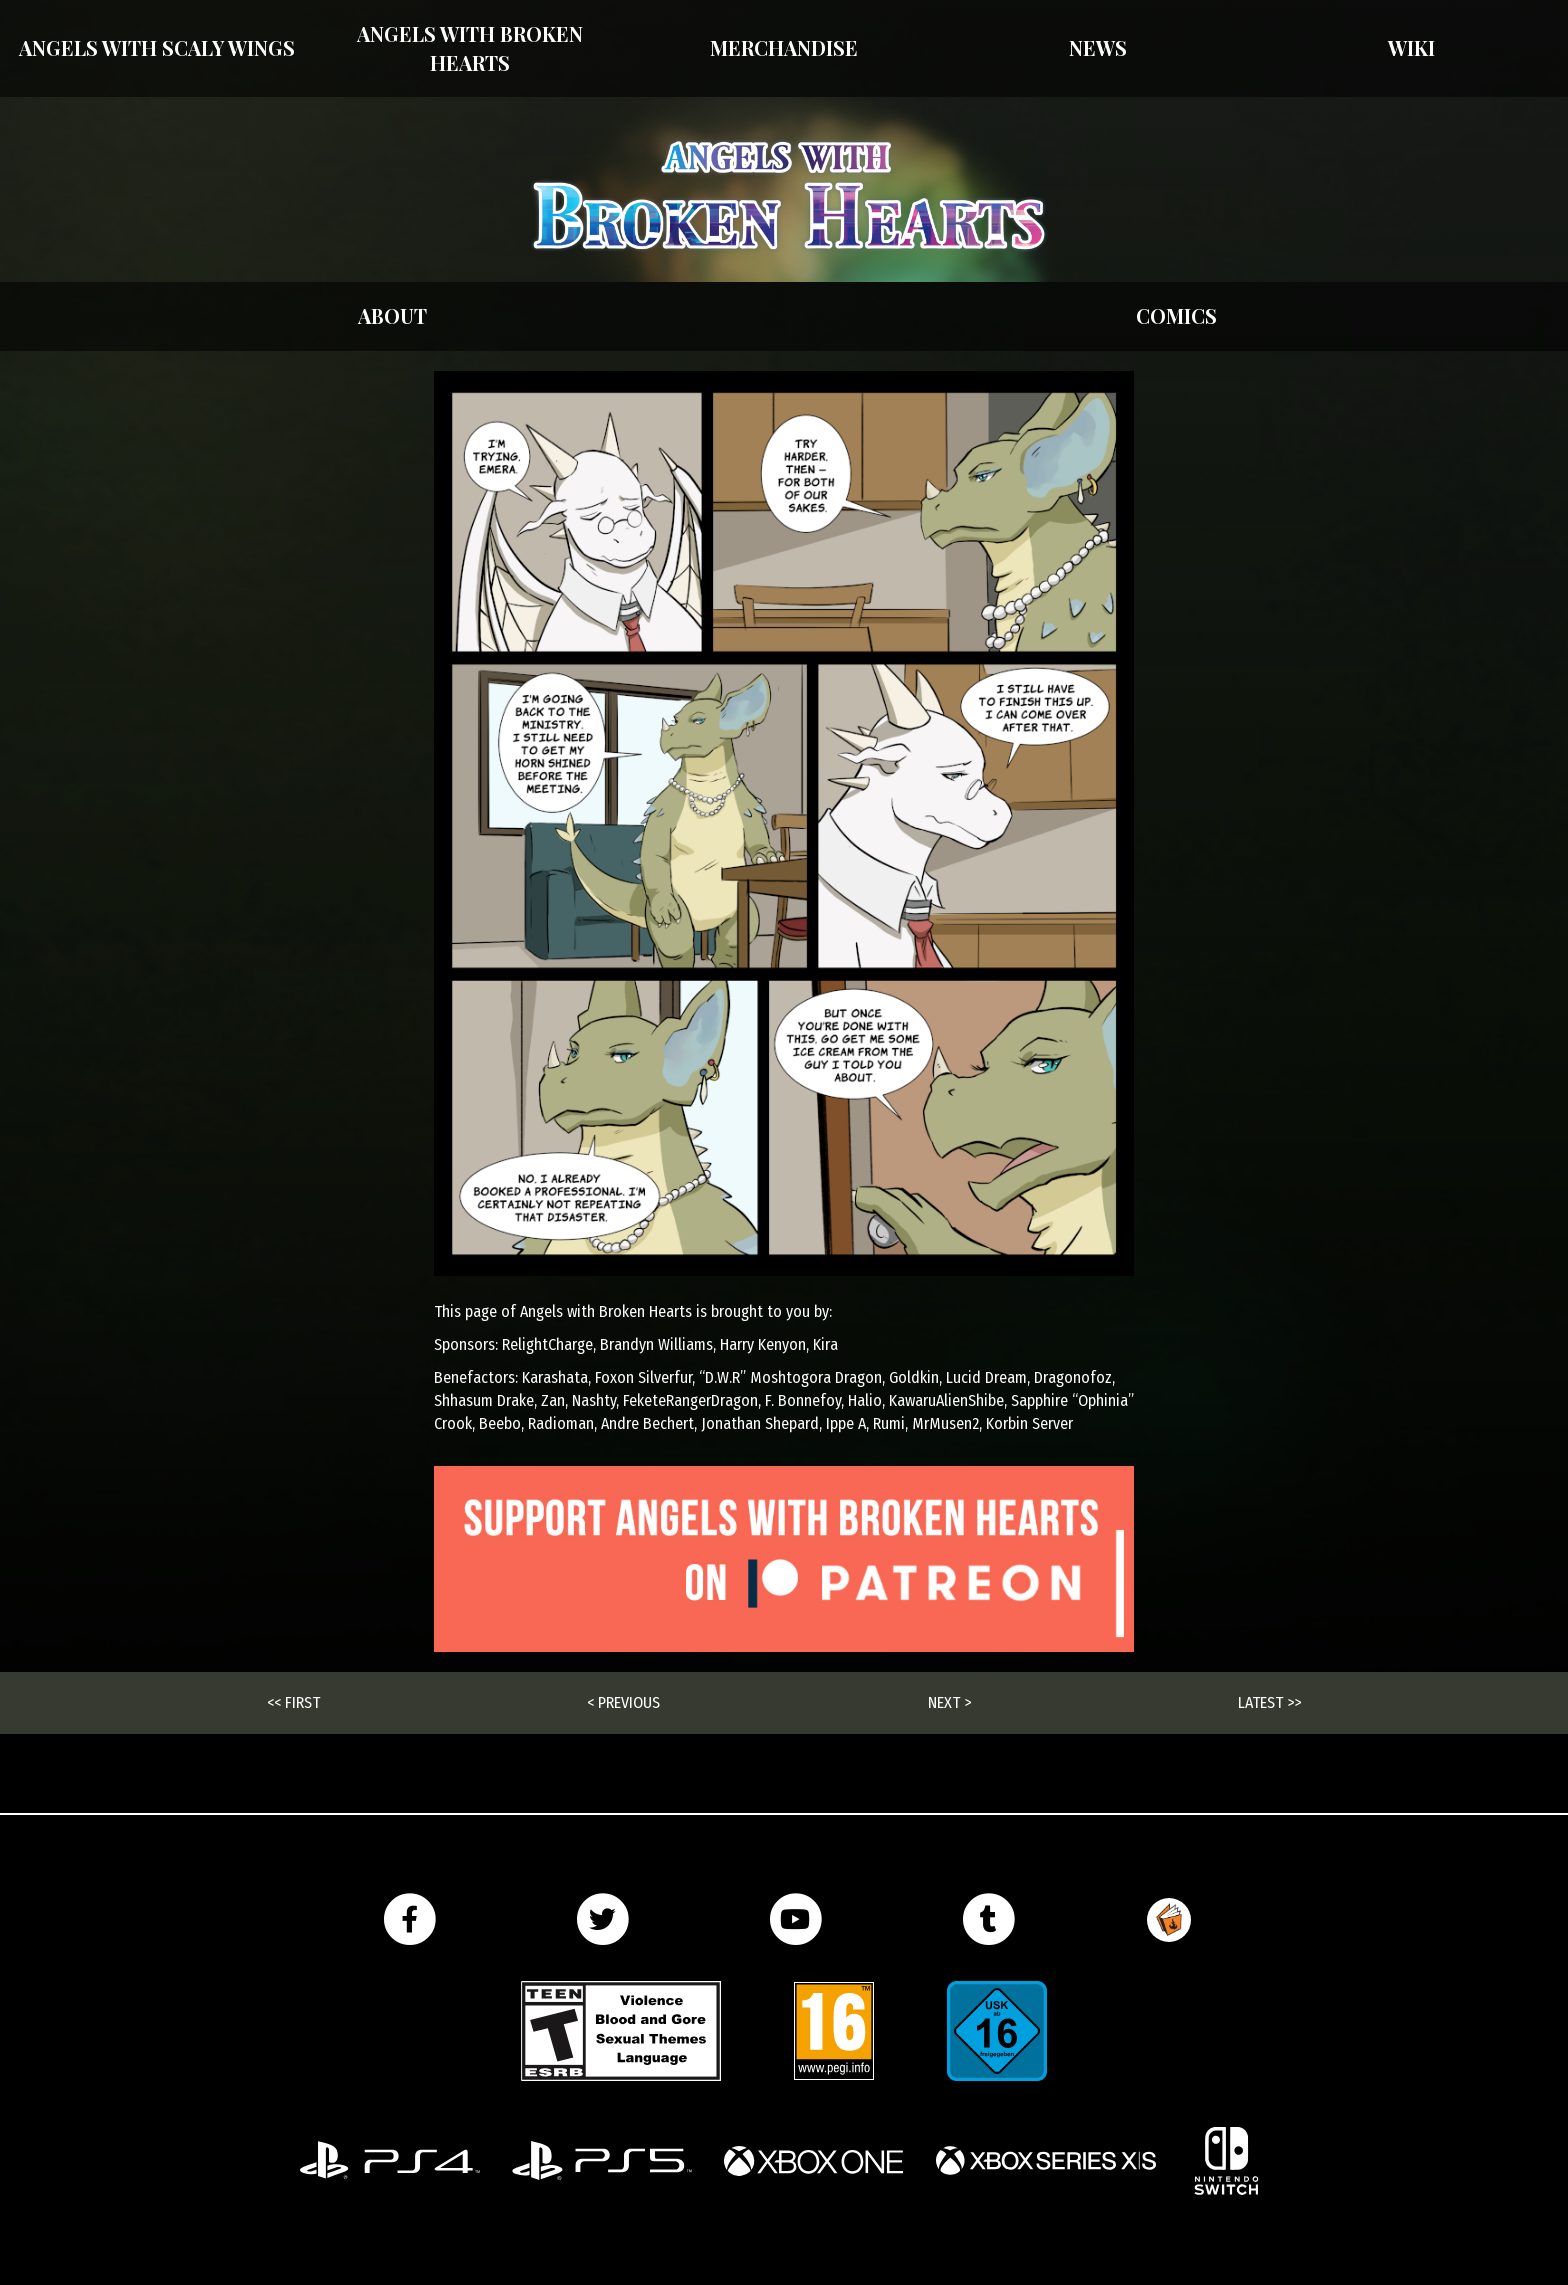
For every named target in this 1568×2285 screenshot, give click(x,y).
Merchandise (784, 47)
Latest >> (1269, 1702)
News (1098, 47)
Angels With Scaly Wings (157, 47)
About (392, 315)
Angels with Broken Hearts (470, 48)
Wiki (1411, 47)
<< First (293, 1702)
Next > (949, 1702)
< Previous (623, 1702)
